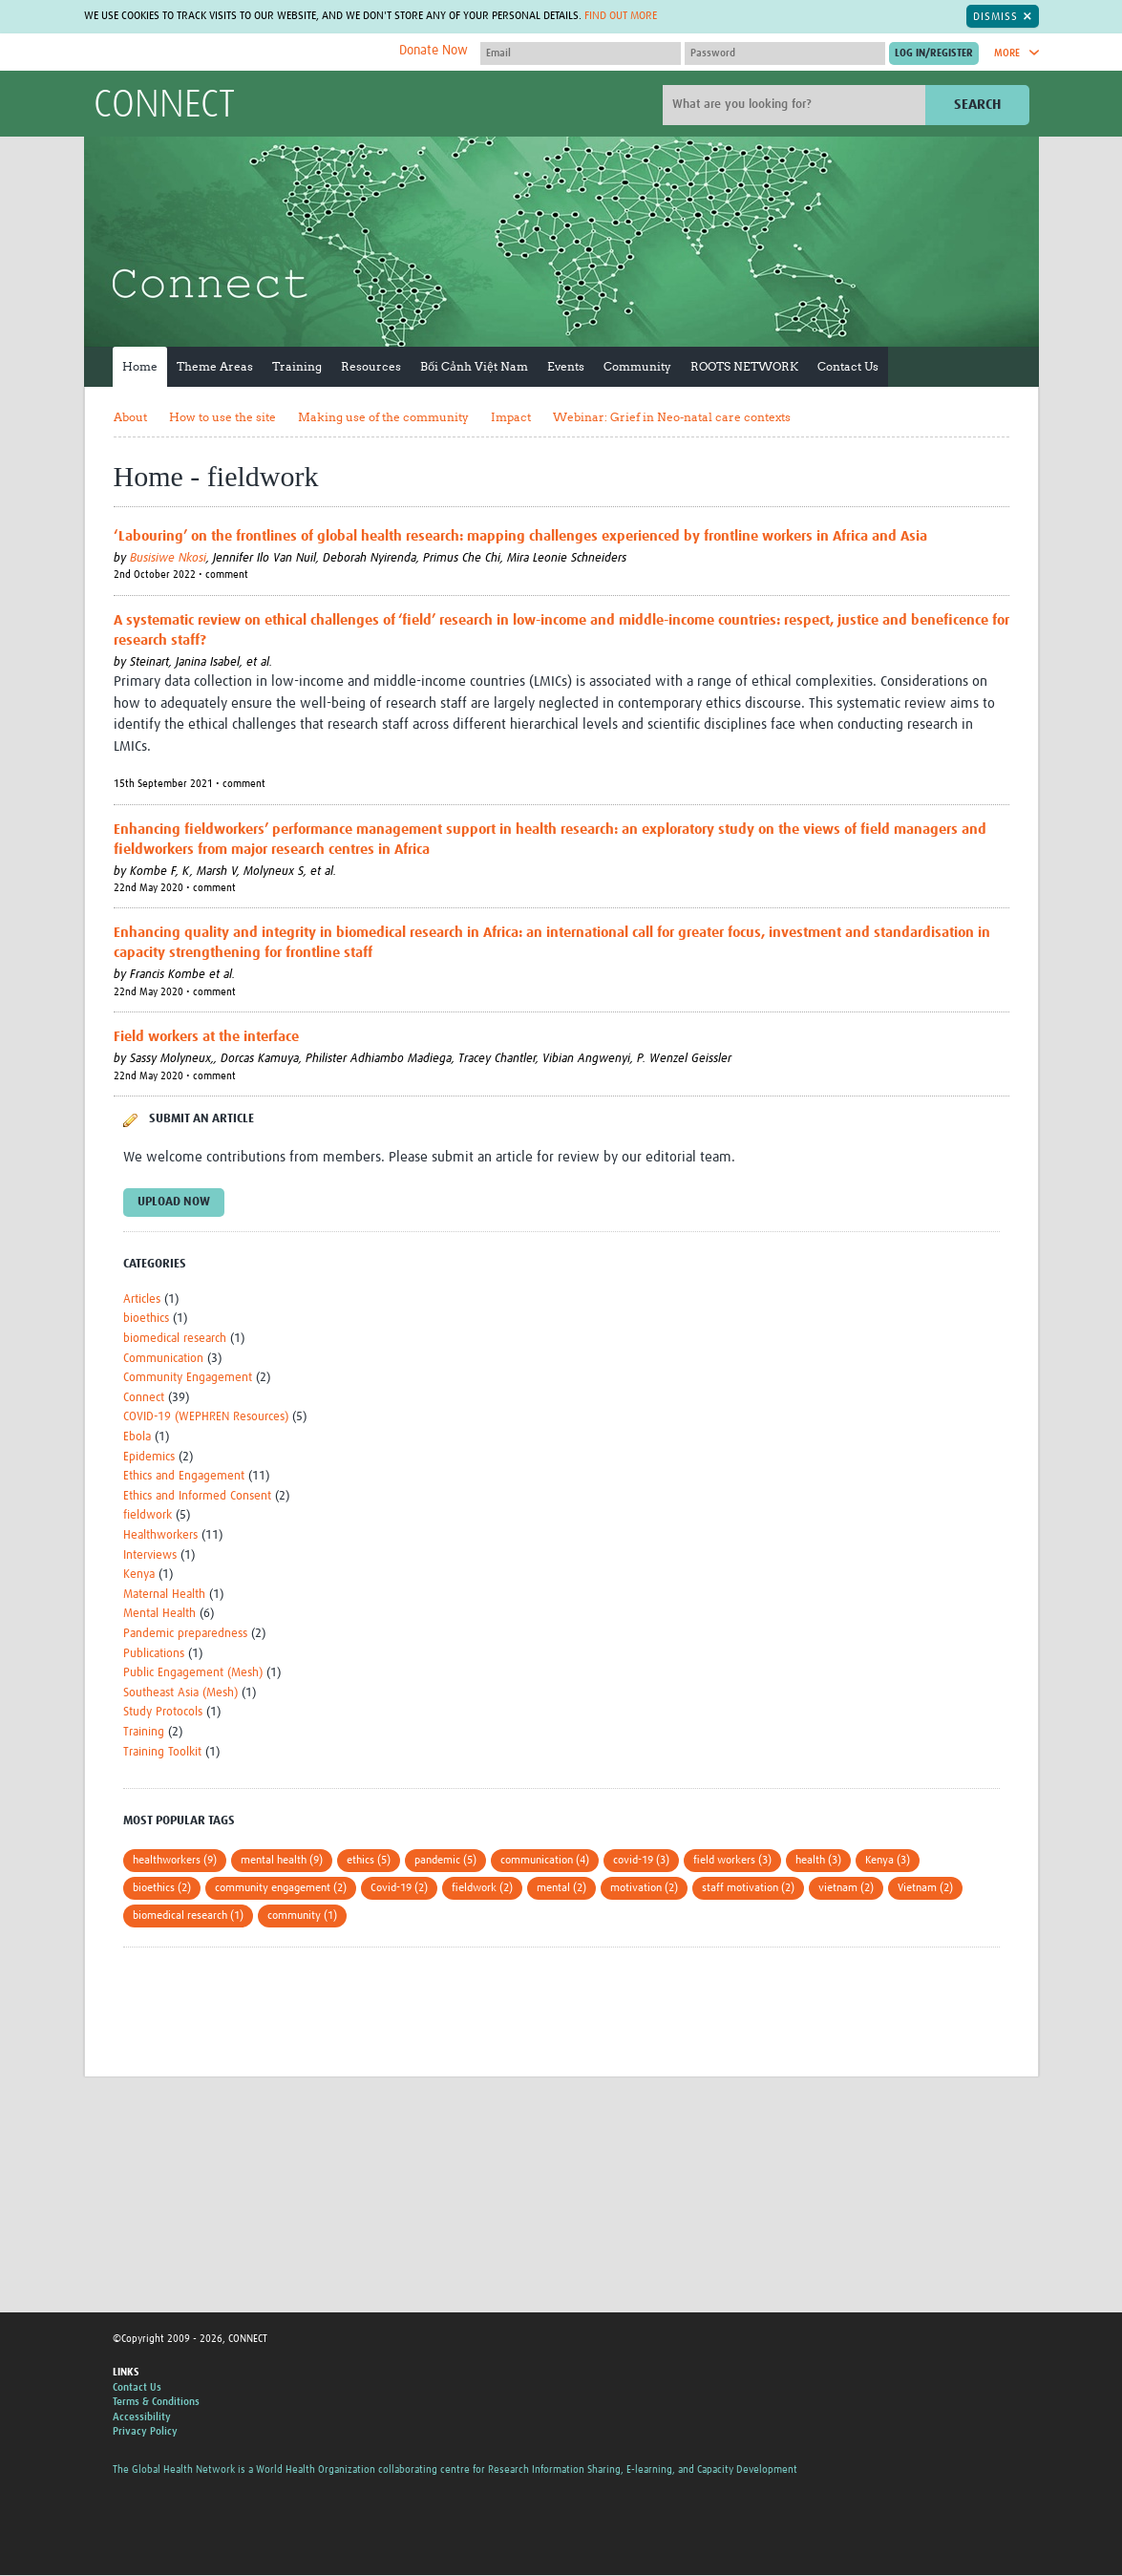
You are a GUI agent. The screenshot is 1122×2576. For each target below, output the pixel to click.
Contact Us (848, 366)
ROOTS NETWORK (744, 366)
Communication (163, 1358)
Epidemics (149, 1457)
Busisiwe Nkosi (168, 558)
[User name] (580, 53)
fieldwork (147, 1515)
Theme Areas (215, 366)
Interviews (150, 1555)
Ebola (137, 1437)
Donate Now (433, 50)
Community (637, 366)
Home (140, 366)
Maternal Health (164, 1594)
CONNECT (164, 106)
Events (565, 366)
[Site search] (796, 105)
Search (977, 104)
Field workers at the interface (206, 1037)
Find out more (620, 16)
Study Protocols (162, 1712)
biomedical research (174, 1338)
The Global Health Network (235, 53)
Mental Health (159, 1613)
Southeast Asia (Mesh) (180, 1693)
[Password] (785, 53)
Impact (511, 417)
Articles (141, 1299)
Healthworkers (160, 1535)
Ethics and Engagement (183, 1476)
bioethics (146, 1318)
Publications (153, 1654)
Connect (143, 1398)
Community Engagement (187, 1378)
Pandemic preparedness (185, 1634)
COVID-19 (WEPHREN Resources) (205, 1417)
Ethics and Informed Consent (197, 1496)
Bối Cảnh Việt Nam (474, 366)
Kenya (139, 1574)
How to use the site (222, 417)
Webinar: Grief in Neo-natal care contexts (672, 417)
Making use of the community (383, 417)
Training (297, 366)
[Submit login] (934, 53)
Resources (371, 366)
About (130, 417)
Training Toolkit (162, 1752)
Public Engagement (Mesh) (193, 1673)
